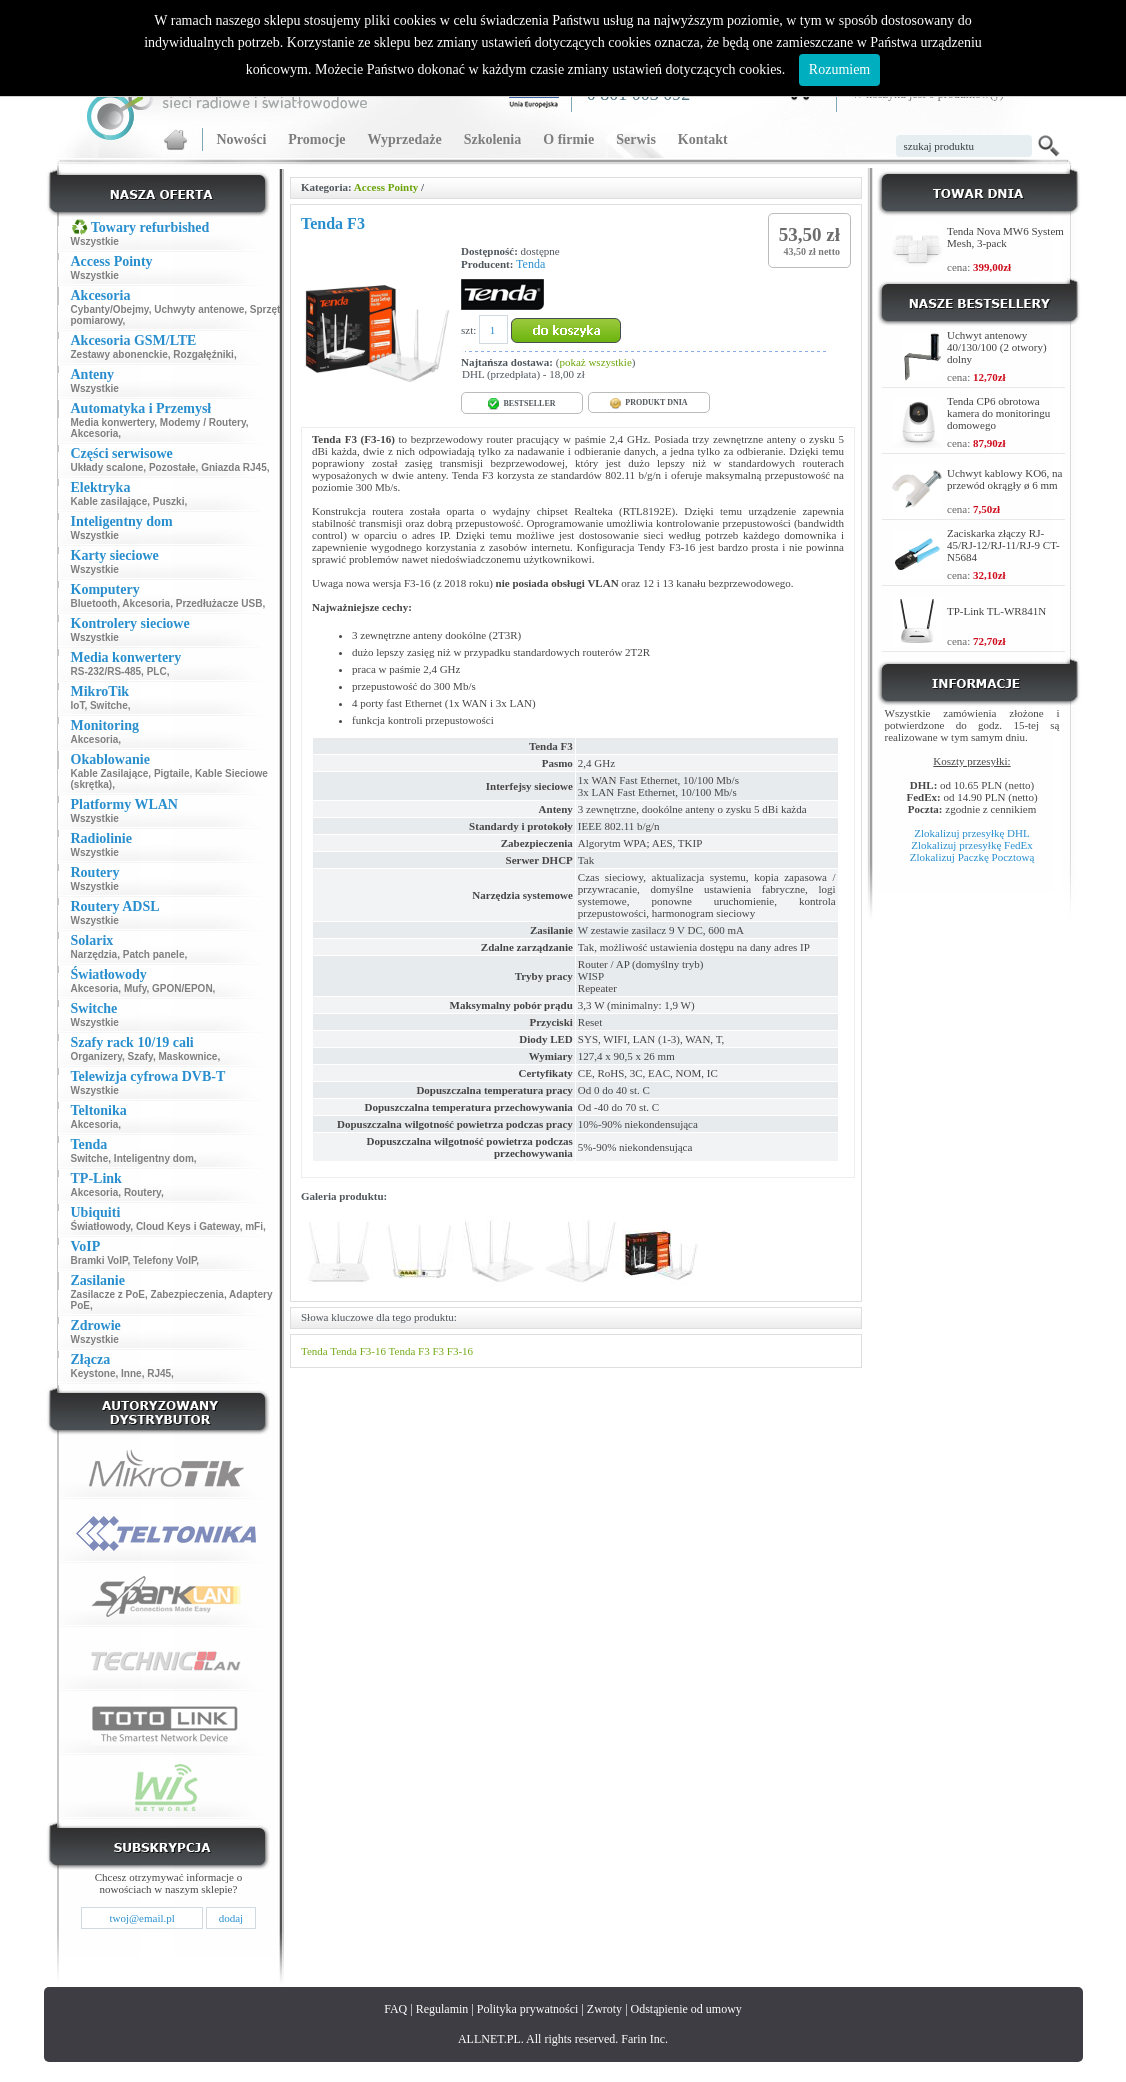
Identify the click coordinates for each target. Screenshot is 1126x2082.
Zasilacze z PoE (108, 1294)
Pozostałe (172, 467)
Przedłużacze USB (219, 603)
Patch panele (154, 954)
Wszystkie (95, 241)
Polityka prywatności (528, 2009)
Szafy (140, 1056)
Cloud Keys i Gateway (188, 1226)
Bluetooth (94, 603)
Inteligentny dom (154, 1158)
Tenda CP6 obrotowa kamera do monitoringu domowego (998, 413)
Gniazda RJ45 (234, 467)
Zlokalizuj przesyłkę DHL (971, 833)
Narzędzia (94, 954)
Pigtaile (172, 773)
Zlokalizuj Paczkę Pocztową (972, 857)
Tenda (530, 264)
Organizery (97, 1056)
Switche (109, 705)
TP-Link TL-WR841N (996, 611)
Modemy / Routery (203, 422)
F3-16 (460, 1351)
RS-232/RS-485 (106, 671)
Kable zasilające (109, 501)
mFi (254, 1226)
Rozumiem (839, 69)
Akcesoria (95, 433)
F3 (438, 1351)
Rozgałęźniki (203, 354)
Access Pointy (386, 187)
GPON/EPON (182, 988)
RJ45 (159, 1373)
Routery (142, 1192)
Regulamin (442, 2009)
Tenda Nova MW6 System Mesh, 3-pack (1005, 237)
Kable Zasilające (110, 773)
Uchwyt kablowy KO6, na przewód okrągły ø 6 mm (1004, 479)
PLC (157, 671)
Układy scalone (107, 467)
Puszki (169, 501)
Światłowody (101, 1226)
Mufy (135, 988)
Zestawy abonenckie (119, 354)
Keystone (93, 1373)
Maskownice (188, 1056)
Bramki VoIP (99, 1260)
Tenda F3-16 (358, 1351)
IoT (78, 705)
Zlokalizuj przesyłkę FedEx (972, 845)
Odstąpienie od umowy (686, 2009)
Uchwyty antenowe (199, 309)
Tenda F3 (409, 1351)
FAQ (395, 2009)
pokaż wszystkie (595, 362)
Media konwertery (113, 422)
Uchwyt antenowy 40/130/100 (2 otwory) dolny (997, 347)
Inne (131, 1373)
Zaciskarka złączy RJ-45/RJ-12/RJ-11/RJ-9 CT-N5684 (1003, 545)
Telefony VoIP (164, 1260)
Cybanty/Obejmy (110, 309)
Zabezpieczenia (187, 1294)
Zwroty (604, 2009)
